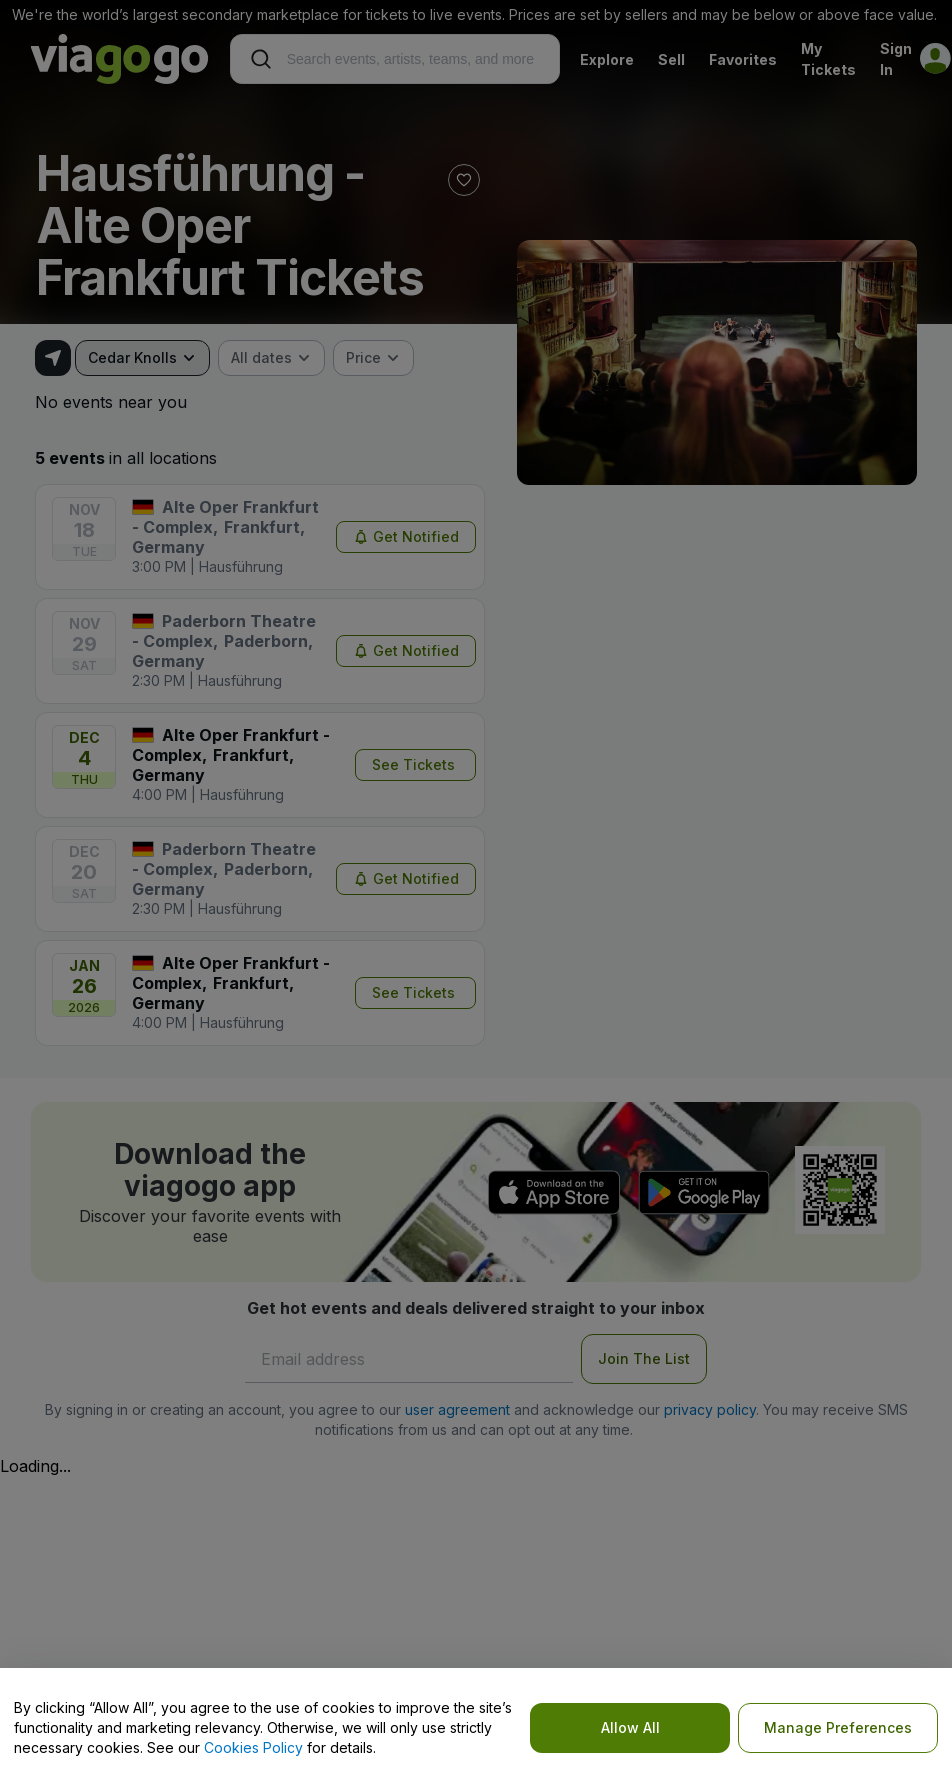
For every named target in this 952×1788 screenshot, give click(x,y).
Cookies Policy (253, 1747)
